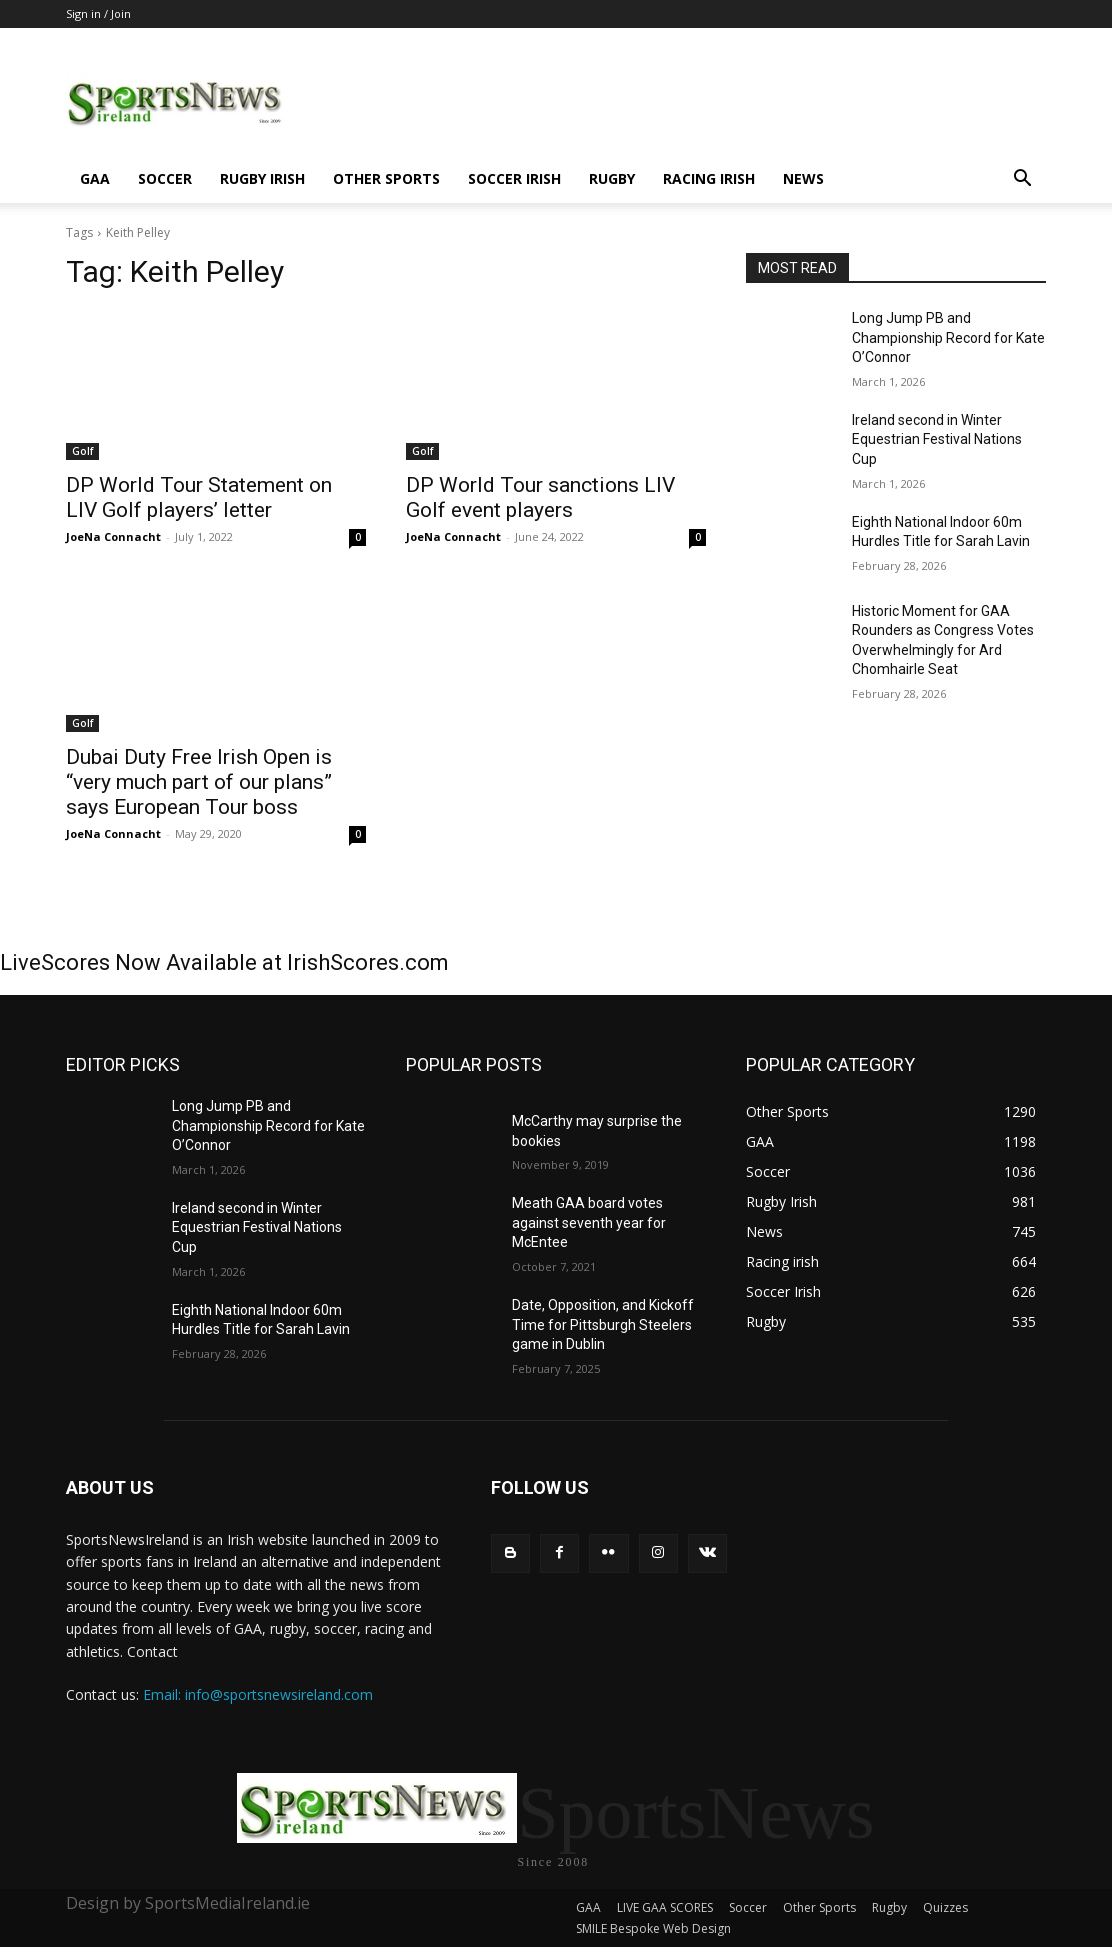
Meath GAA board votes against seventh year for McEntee (589, 1222)
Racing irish (709, 178)
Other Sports (386, 178)
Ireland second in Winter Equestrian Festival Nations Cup (937, 439)
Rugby (612, 178)
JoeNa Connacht (113, 536)
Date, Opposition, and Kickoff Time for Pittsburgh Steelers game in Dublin (603, 1324)
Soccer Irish (514, 178)
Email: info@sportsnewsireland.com (258, 1694)
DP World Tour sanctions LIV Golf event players (540, 497)
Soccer (165, 178)
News (803, 178)
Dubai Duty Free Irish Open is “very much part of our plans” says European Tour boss (199, 782)
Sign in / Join (98, 13)
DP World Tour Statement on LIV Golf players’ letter (199, 497)
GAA (95, 178)
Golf (82, 451)
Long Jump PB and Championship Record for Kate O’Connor (948, 337)
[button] (1022, 180)
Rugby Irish (262, 178)
